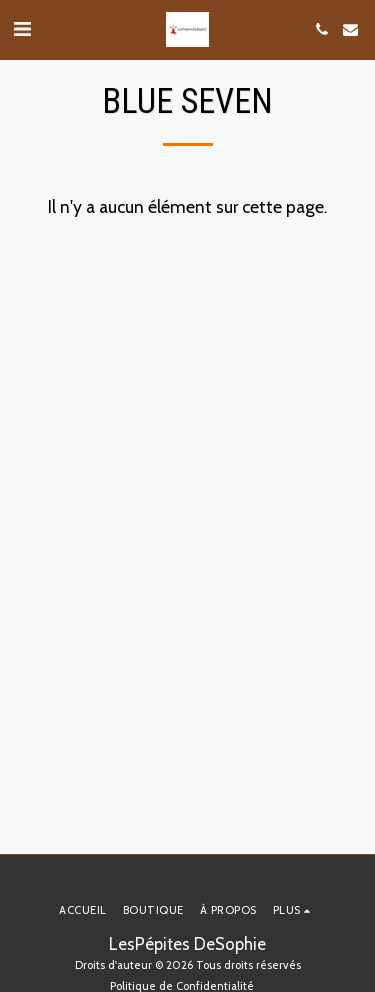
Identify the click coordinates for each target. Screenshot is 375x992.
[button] (22, 29)
